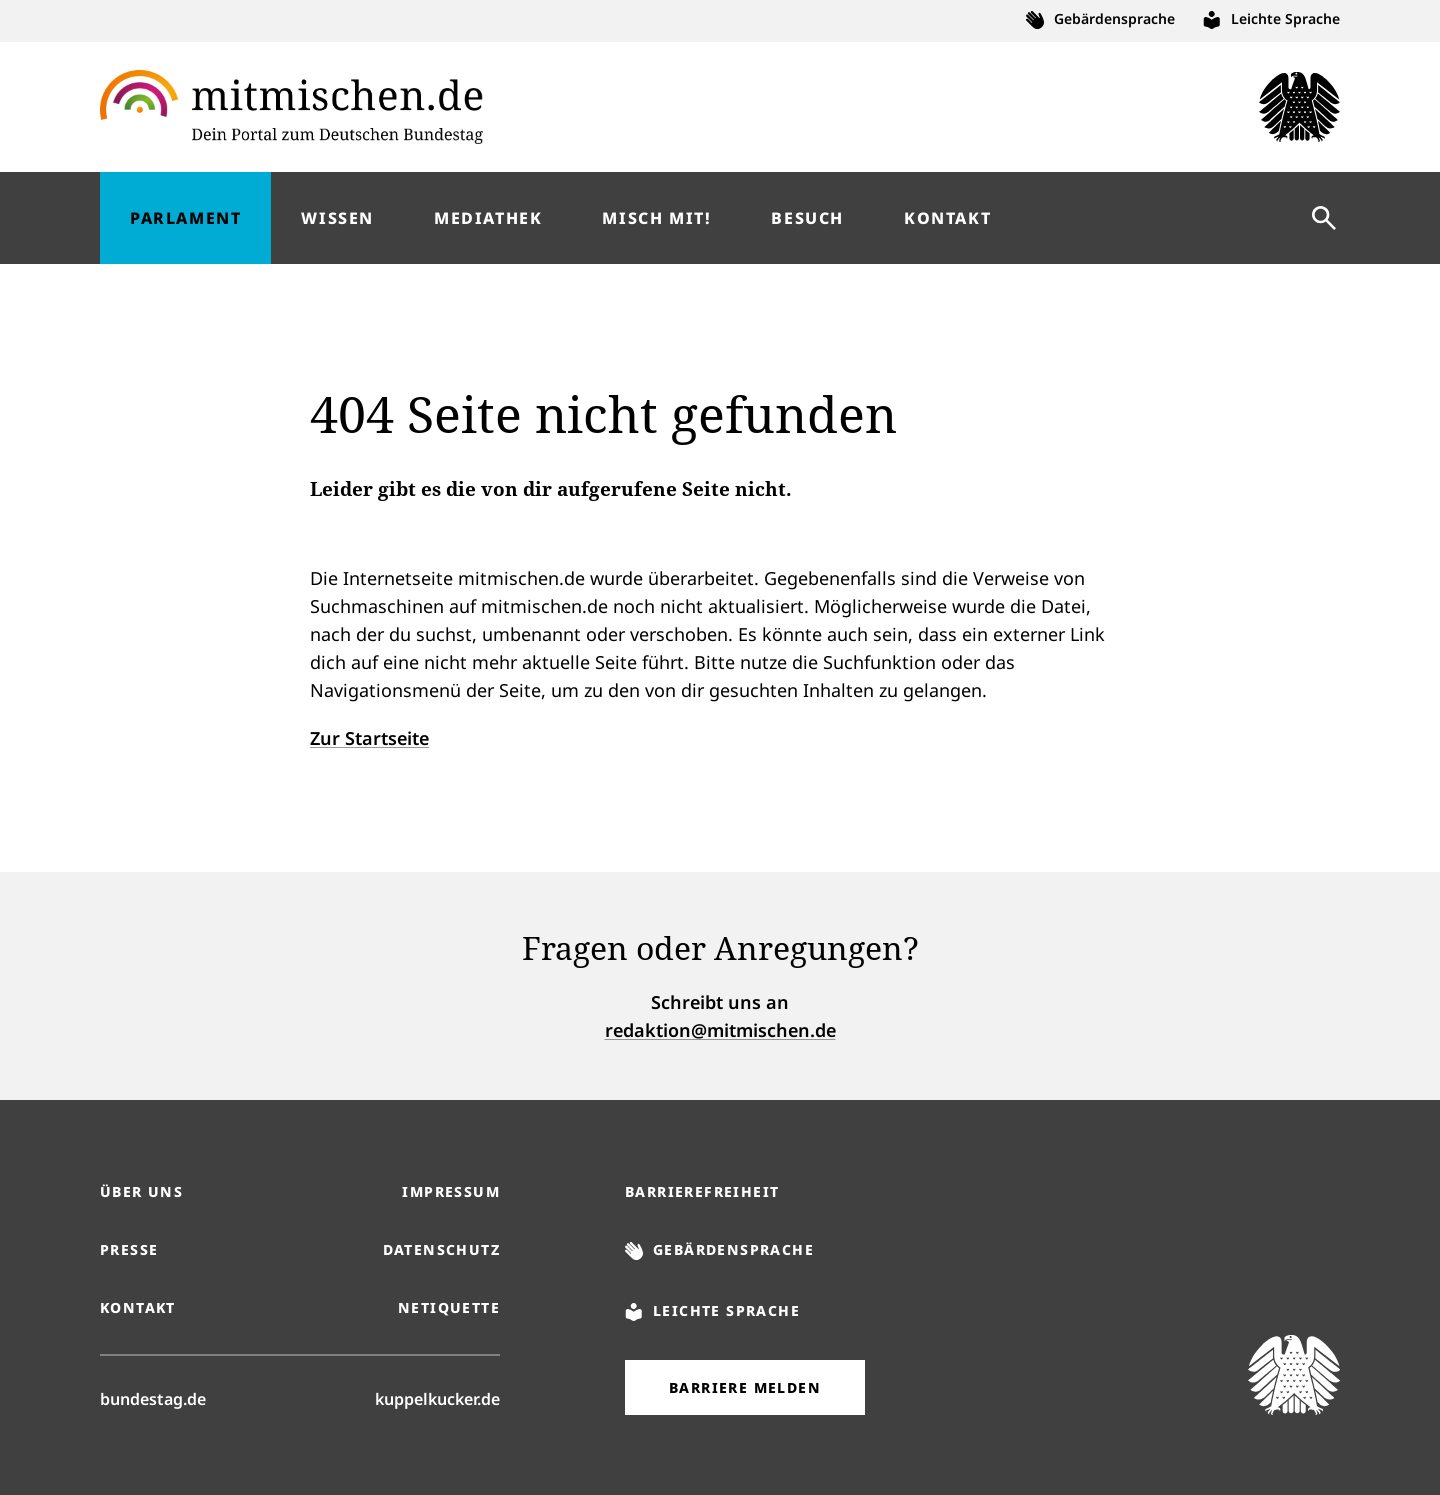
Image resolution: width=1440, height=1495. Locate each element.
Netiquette (449, 1307)
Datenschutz (441, 1249)
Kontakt (138, 1307)
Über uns (141, 1191)
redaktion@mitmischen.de (720, 1030)
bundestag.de (153, 1398)
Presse (129, 1249)
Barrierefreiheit (702, 1191)
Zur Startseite (369, 738)
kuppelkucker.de (437, 1398)
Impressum (451, 1191)
